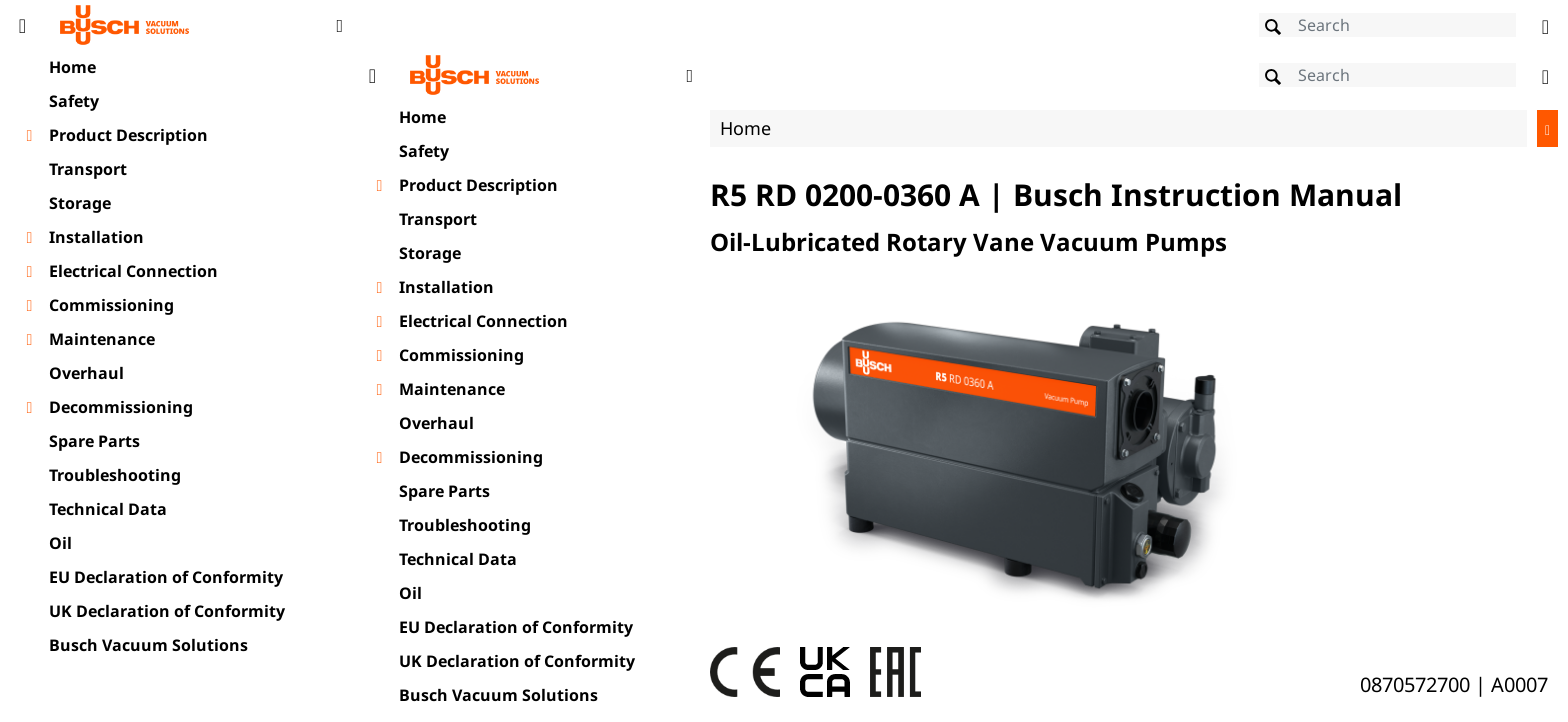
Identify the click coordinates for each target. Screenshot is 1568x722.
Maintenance (102, 339)
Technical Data (108, 509)
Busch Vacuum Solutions (148, 645)
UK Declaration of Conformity (167, 611)
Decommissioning (121, 407)
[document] (959, 383)
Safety (74, 101)
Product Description (128, 135)
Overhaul (86, 373)
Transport (88, 169)
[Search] (1387, 25)
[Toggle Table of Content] (22, 25)
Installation (96, 237)
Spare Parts (94, 441)
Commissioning (111, 305)
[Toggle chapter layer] (29, 136)
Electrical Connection (133, 271)
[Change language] (1545, 25)
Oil (60, 543)
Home (72, 67)
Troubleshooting (115, 475)
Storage (80, 203)
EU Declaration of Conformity (166, 577)
